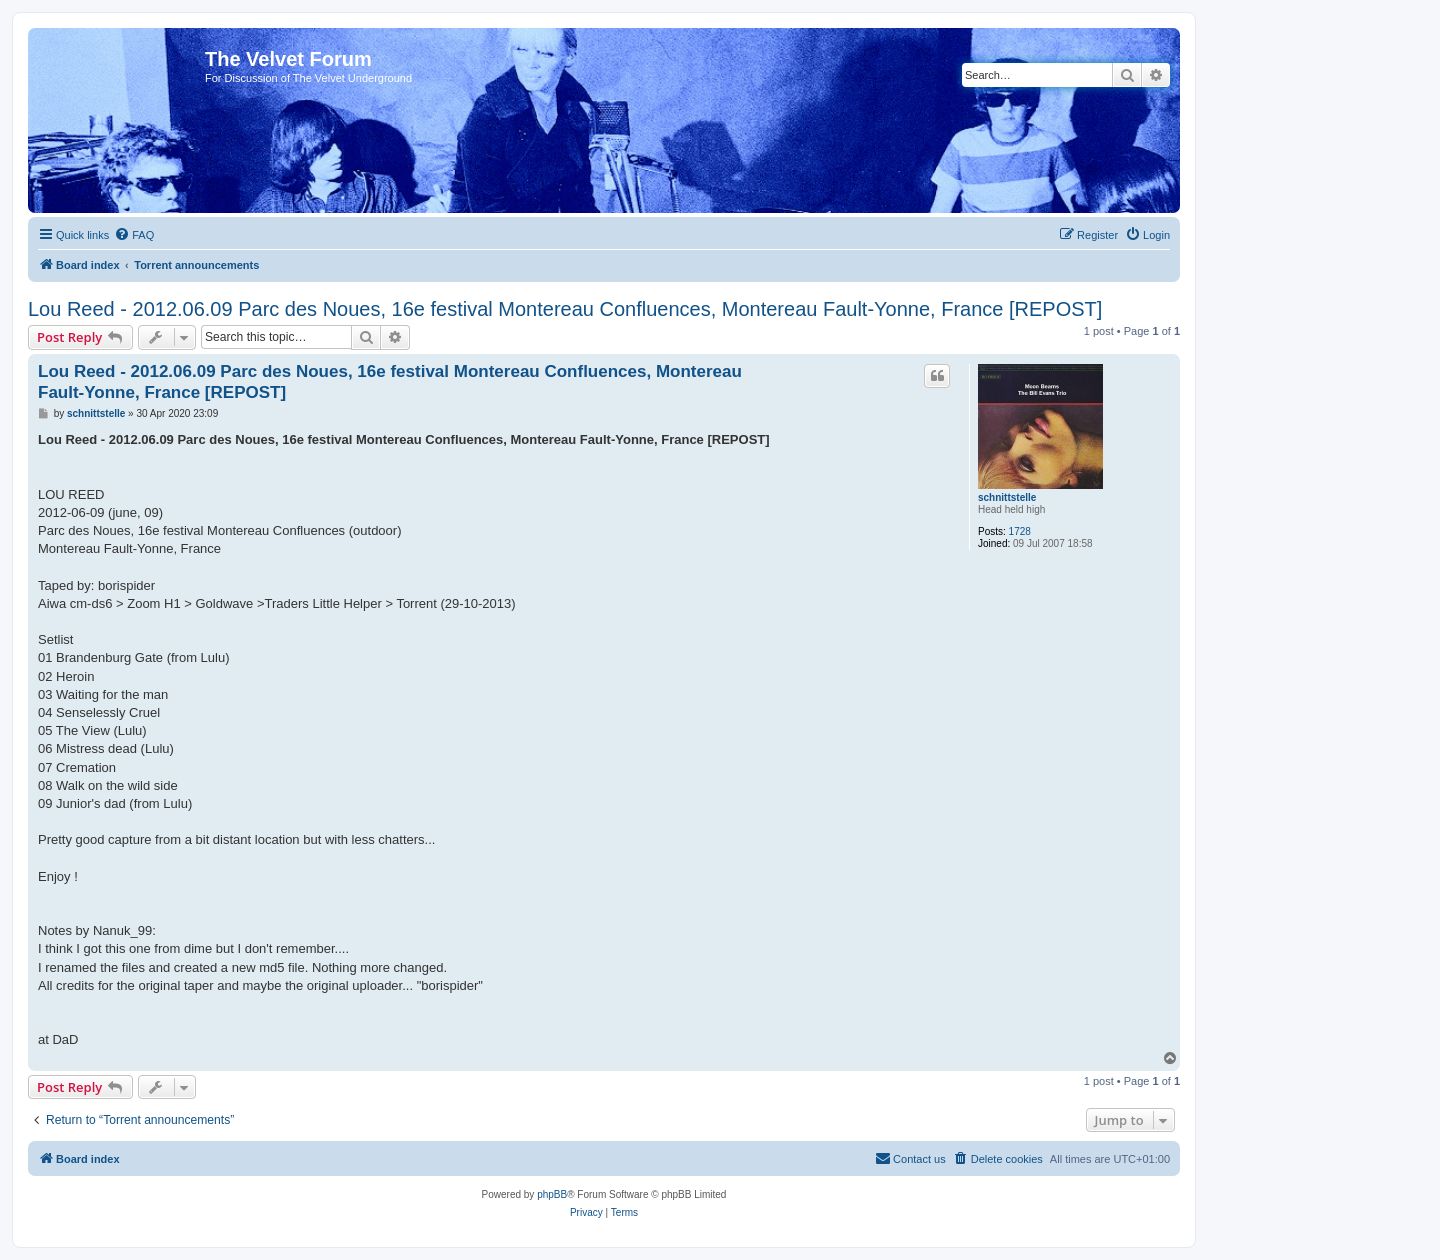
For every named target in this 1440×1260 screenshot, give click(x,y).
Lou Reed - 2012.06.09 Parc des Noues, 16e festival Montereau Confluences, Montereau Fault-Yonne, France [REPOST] (565, 309)
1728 (1020, 531)
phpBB (552, 1194)
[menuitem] (134, 235)
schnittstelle (1007, 497)
